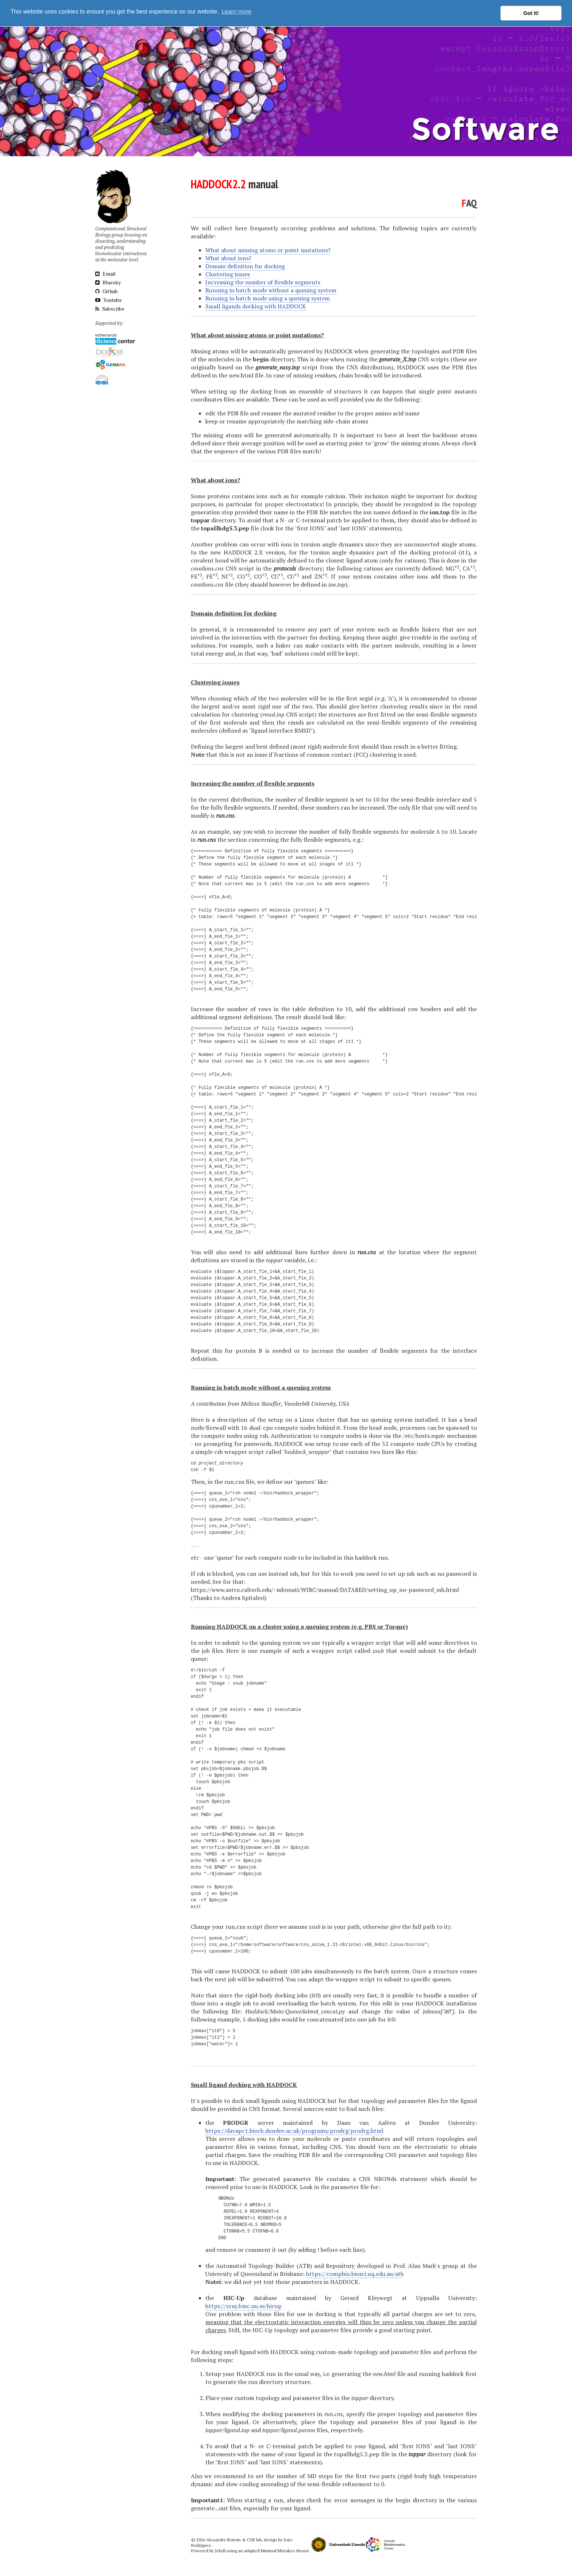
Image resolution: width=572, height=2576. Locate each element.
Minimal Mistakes (278, 2549)
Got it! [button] (531, 13)
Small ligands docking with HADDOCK (255, 304)
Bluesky (108, 280)
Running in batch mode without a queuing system (270, 288)
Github (106, 289)
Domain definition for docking (245, 264)
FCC (361, 753)
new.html (241, 373)
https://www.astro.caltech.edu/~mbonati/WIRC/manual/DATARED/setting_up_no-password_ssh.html (325, 1588)
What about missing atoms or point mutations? (268, 248)
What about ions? (228, 256)
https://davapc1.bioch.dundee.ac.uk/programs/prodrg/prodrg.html (294, 2129)
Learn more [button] (236, 13)
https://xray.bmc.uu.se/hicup (243, 2304)
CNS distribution (369, 365)
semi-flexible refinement (339, 2482)
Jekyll (220, 2549)
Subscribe (109, 306)
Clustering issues (227, 272)
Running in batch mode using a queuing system (267, 296)
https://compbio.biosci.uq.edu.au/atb (355, 2272)
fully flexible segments (320, 838)
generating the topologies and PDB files (423, 349)
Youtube (108, 298)
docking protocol (433, 550)
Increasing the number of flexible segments (262, 280)
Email (105, 271)
